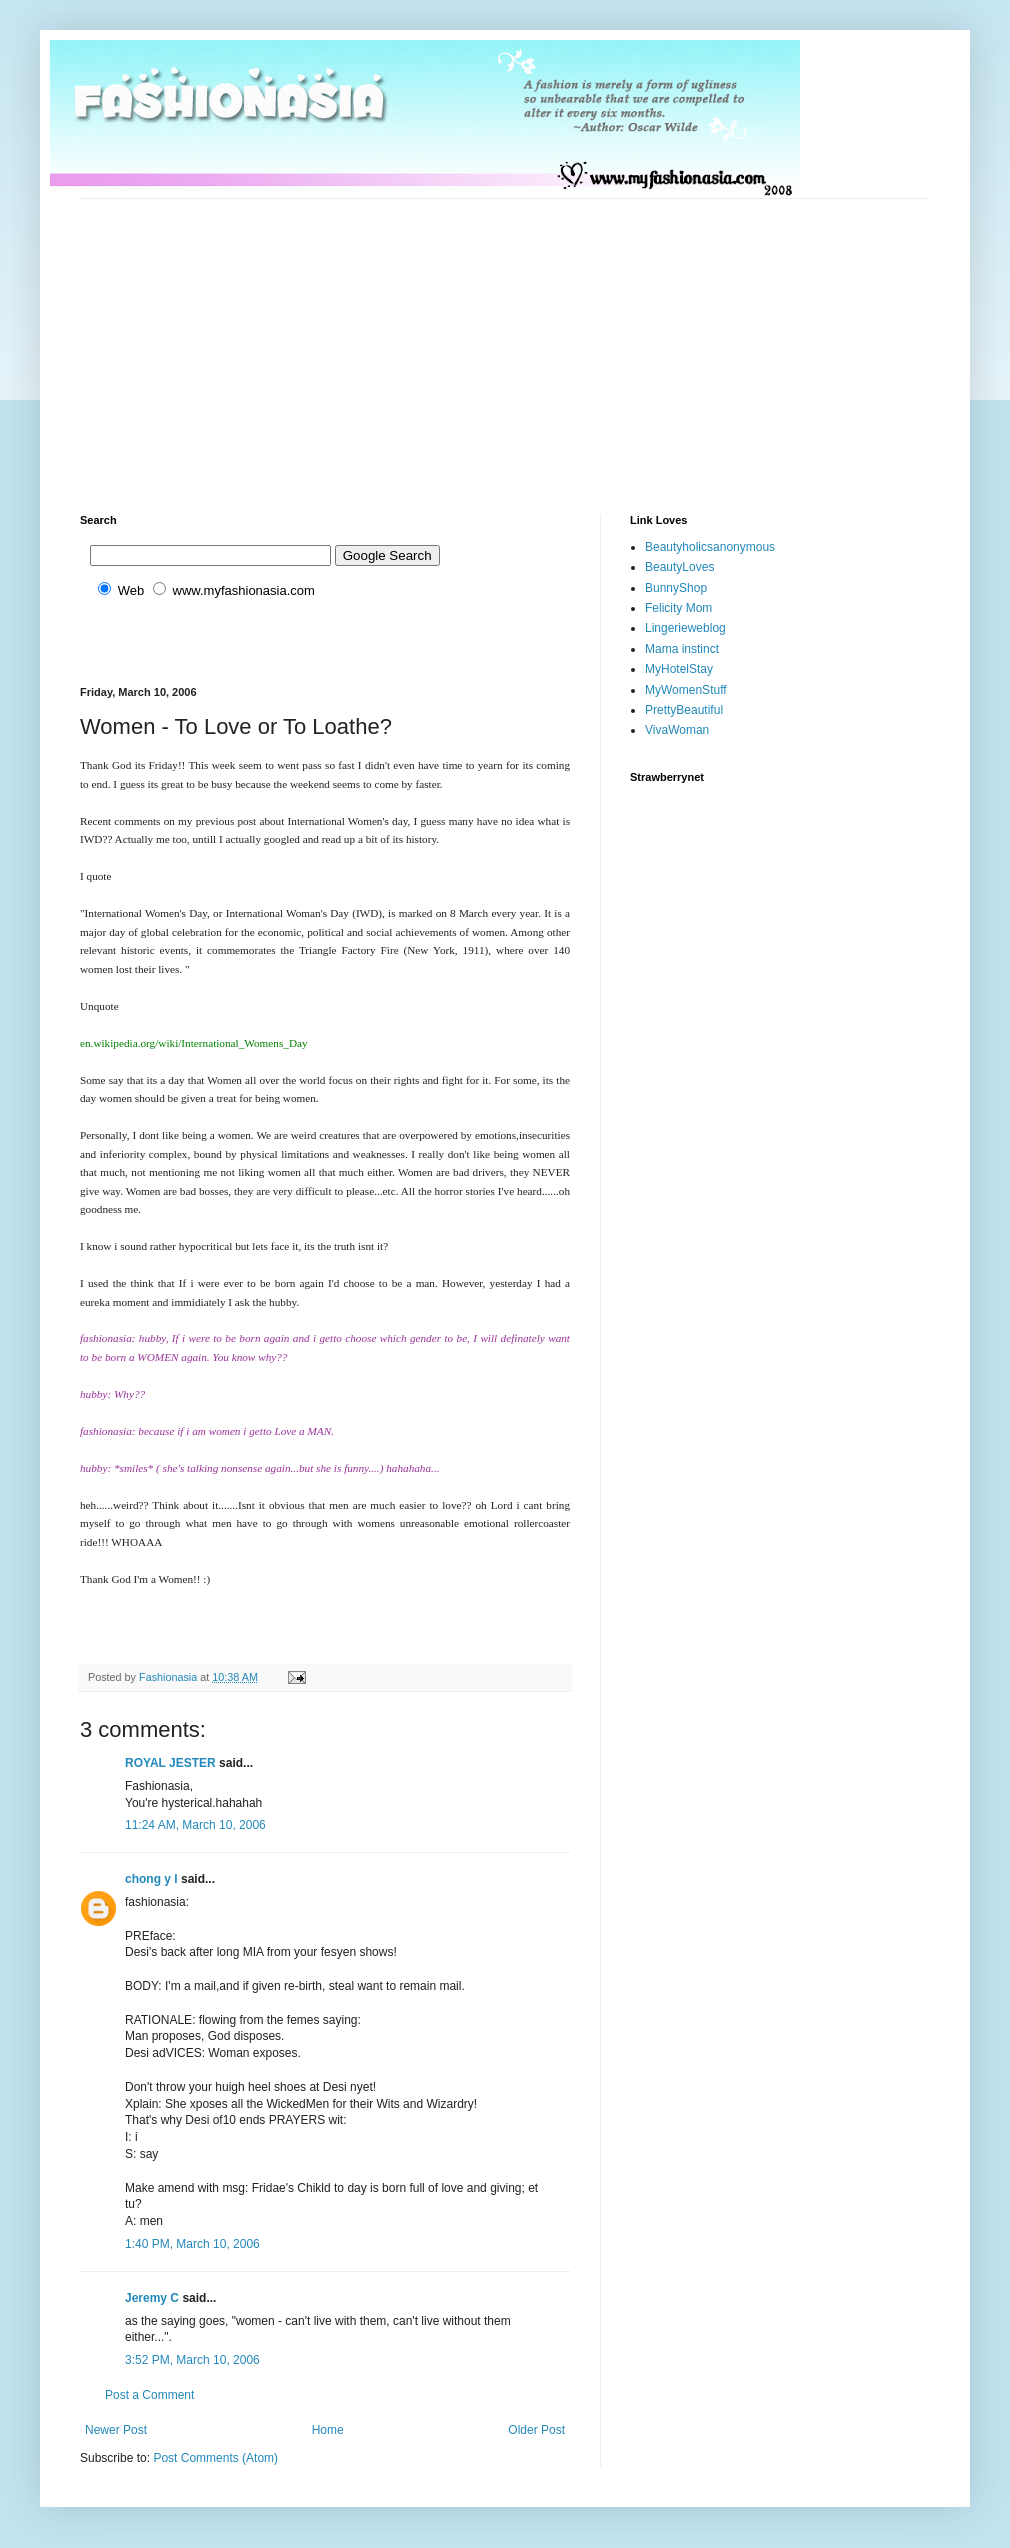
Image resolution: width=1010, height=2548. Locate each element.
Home (328, 2430)
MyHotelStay (679, 669)
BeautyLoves (679, 567)
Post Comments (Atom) (215, 2458)
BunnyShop (676, 588)
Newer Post (116, 2430)
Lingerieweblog (685, 628)
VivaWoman (677, 730)
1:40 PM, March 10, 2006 (192, 2244)
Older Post (536, 2430)
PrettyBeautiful (684, 710)
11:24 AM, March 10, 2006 (195, 1825)
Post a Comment (149, 2395)
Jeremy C (152, 2298)
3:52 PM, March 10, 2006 (192, 2360)
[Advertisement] (380, 339)
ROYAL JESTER (170, 1763)
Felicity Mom (678, 608)
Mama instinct (682, 649)
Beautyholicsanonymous (710, 547)
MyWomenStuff (686, 690)
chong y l (151, 1879)
